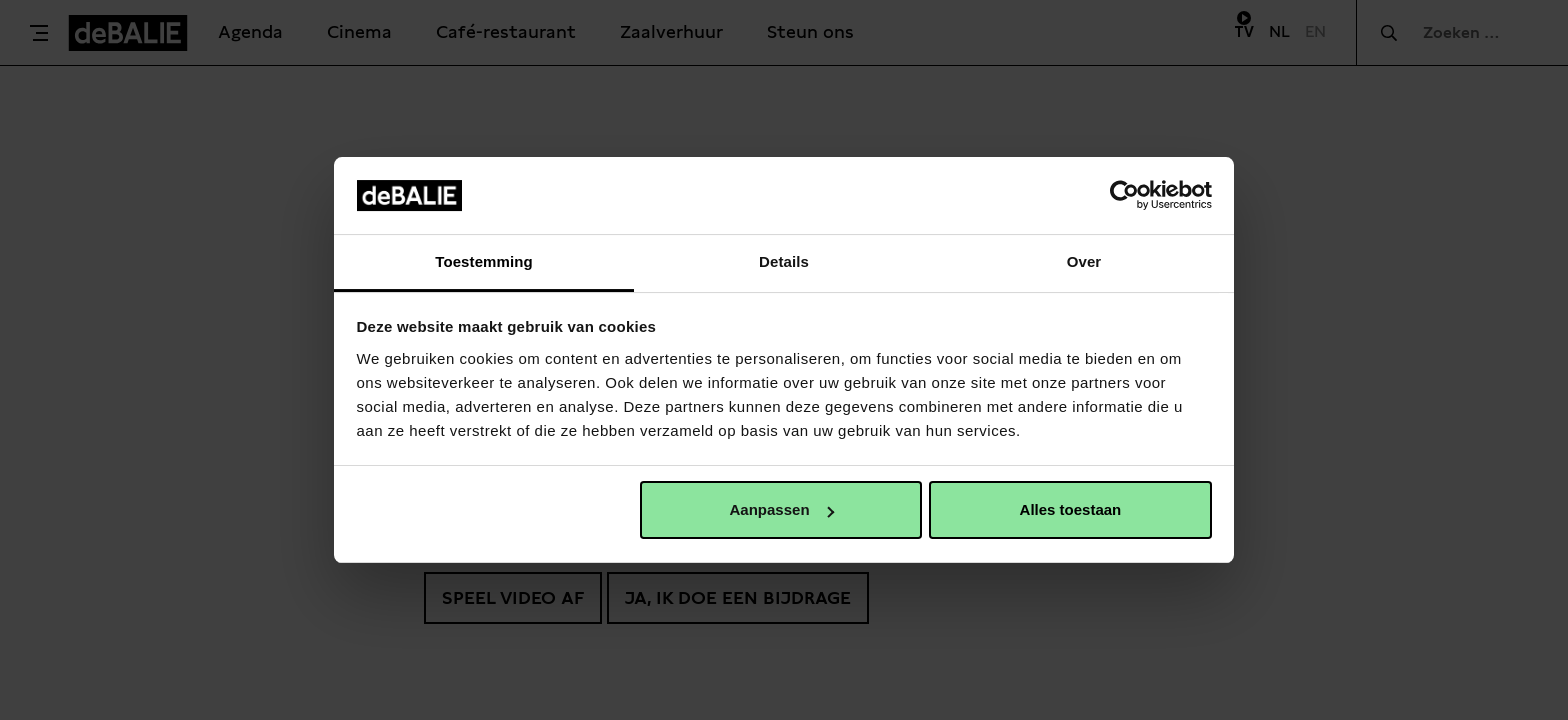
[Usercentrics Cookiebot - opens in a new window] (1124, 195)
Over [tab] (1084, 261)
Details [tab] (784, 261)
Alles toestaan (1071, 509)
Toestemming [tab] (484, 261)
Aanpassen (782, 509)
